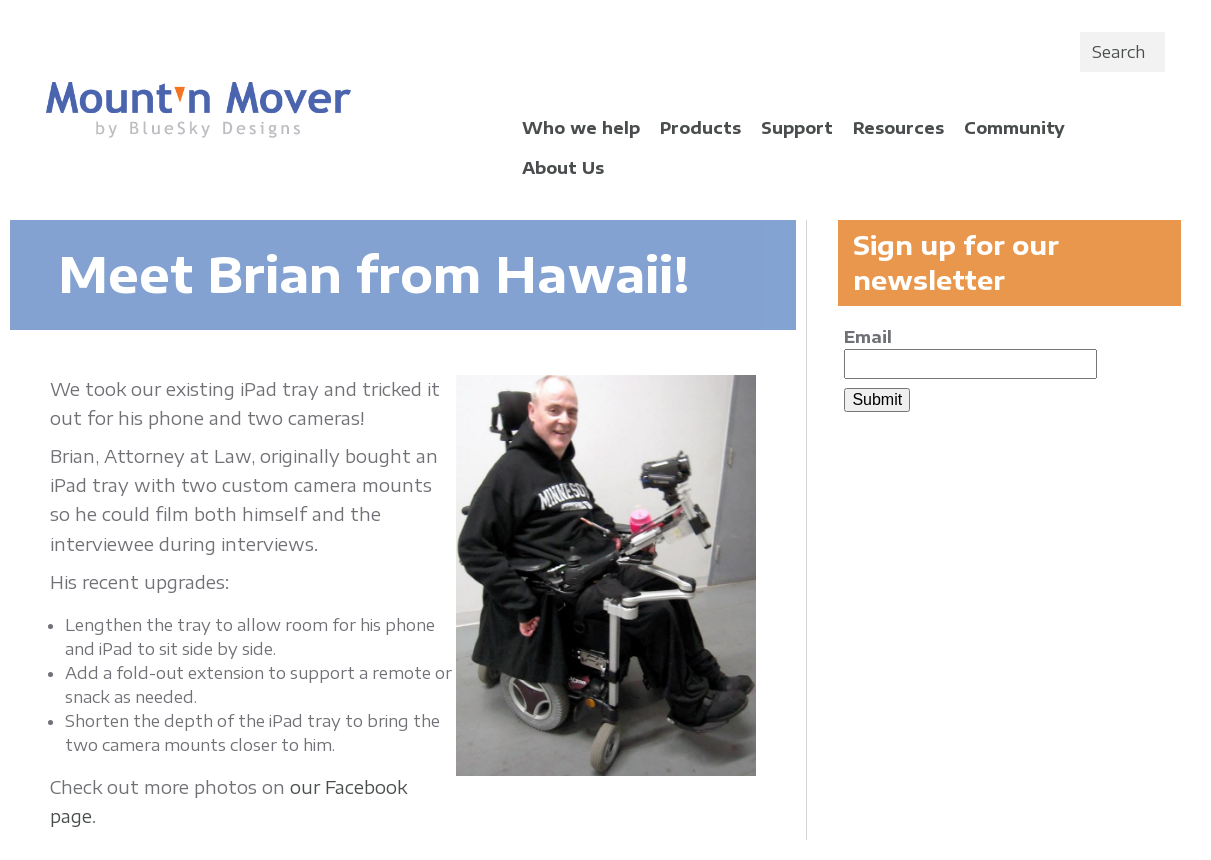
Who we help (581, 128)
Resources (898, 128)
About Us (563, 168)
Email (868, 337)
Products (700, 128)
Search (1118, 52)
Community (1014, 128)
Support (797, 128)
